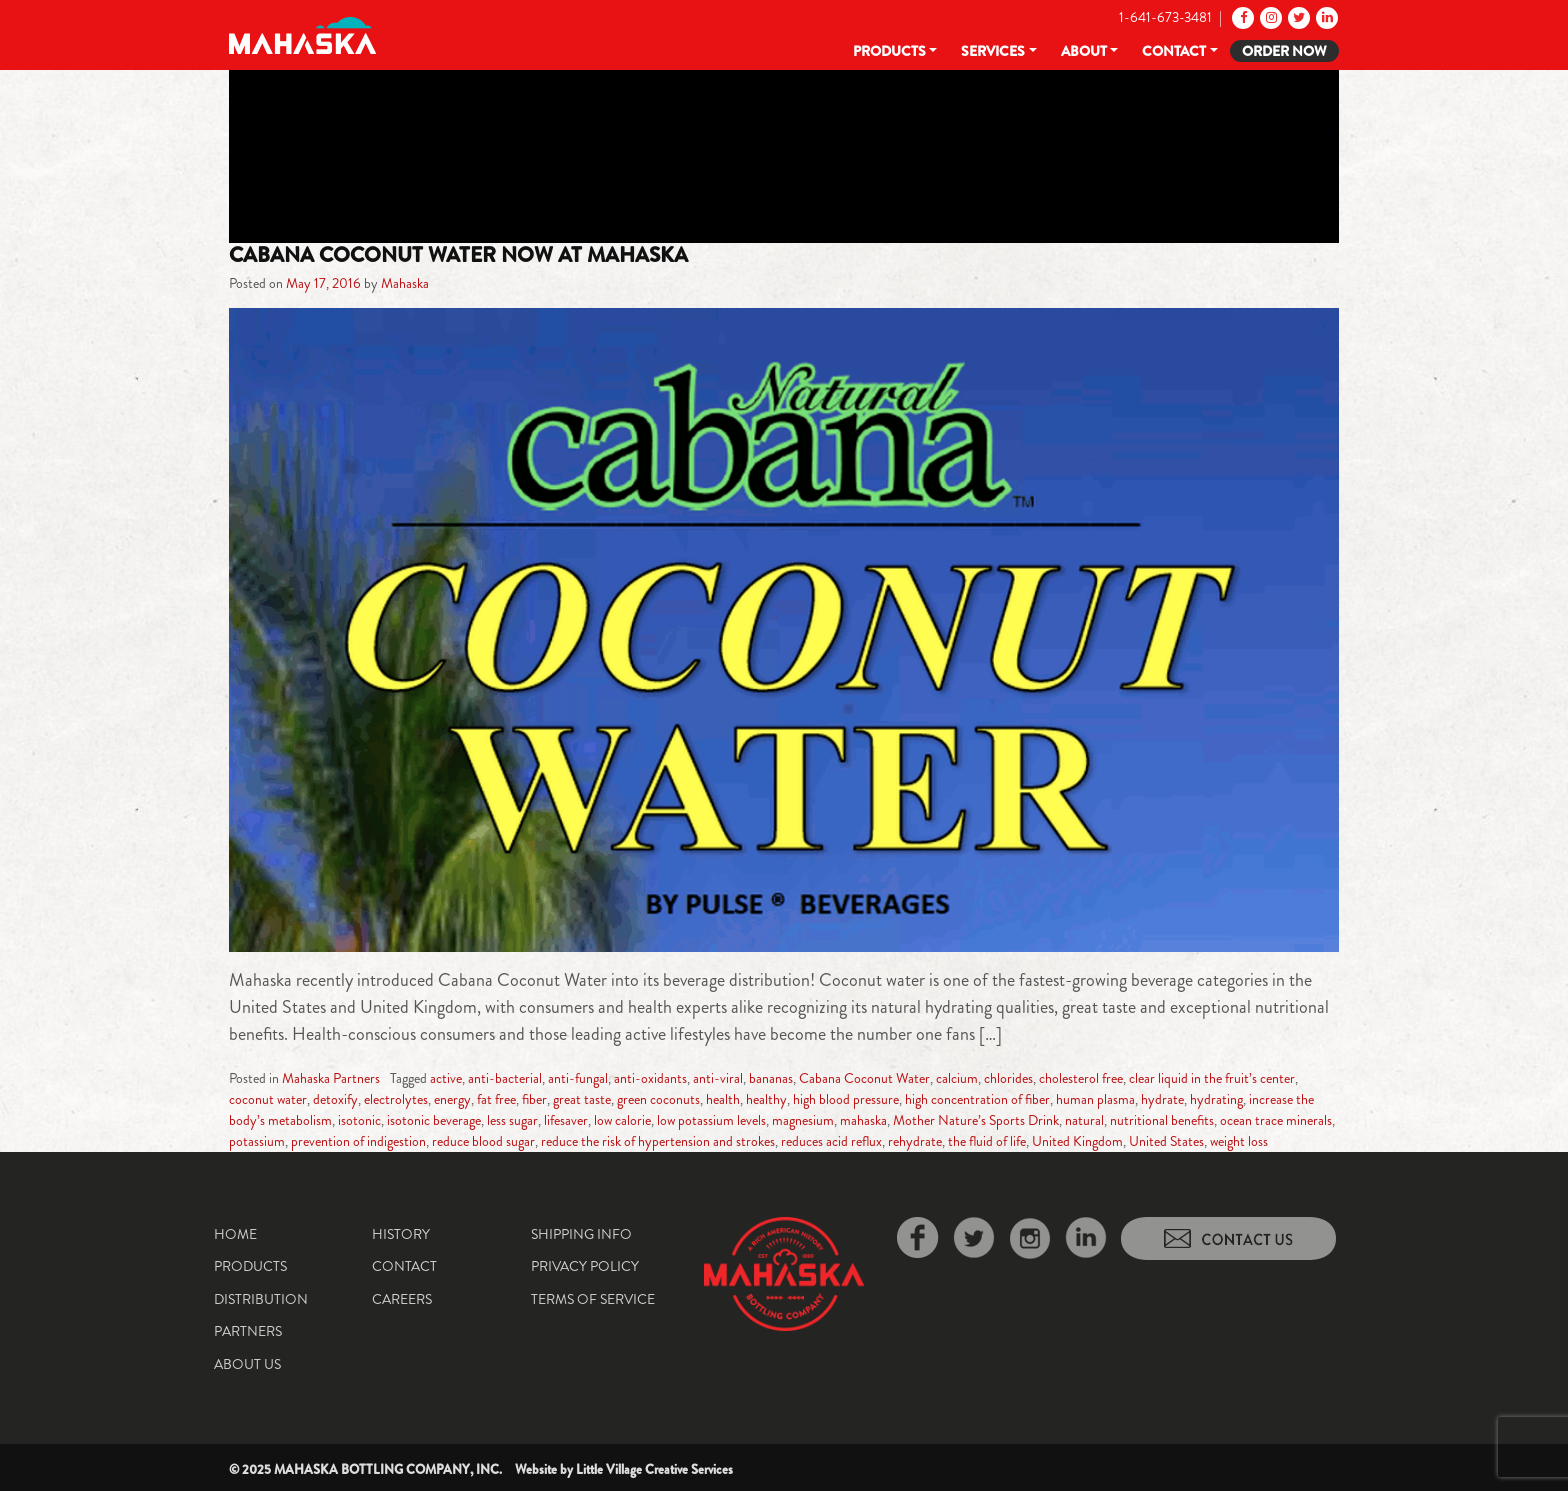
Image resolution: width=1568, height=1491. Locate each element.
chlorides (1008, 1078)
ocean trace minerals (1276, 1120)
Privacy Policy (585, 1266)
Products (889, 51)
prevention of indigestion (358, 1141)
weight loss (1239, 1141)
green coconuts (658, 1099)
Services (993, 51)
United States (1166, 1141)
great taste (582, 1099)
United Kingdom (1077, 1141)
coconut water (268, 1099)
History (401, 1234)
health (723, 1099)
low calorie (622, 1120)
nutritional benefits (1162, 1120)
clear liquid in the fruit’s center (1212, 1078)
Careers (402, 1299)
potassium (257, 1141)
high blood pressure (846, 1099)
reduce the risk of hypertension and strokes (658, 1141)
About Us (247, 1364)
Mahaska (405, 283)
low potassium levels (711, 1120)
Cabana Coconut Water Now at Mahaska (458, 255)
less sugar (512, 1120)
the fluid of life (987, 1141)
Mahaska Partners (331, 1078)
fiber (534, 1099)
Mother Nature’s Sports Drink (976, 1120)
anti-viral (718, 1078)
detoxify (335, 1099)
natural (1084, 1120)
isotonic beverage (434, 1120)
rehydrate (915, 1141)
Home (235, 1234)
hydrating (1216, 1099)
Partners (248, 1331)
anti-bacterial (505, 1078)
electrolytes (396, 1099)
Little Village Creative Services (654, 1469)
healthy (766, 1099)
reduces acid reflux (831, 1141)
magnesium (803, 1120)
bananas (771, 1078)
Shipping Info (581, 1234)
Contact (1174, 51)
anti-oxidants (650, 1078)
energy (452, 1099)
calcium (957, 1078)
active (446, 1078)
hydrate (1162, 1099)
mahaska (863, 1120)
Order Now (1284, 51)
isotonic (359, 1120)
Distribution (261, 1299)
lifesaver (566, 1120)
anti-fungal (578, 1078)
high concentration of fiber (977, 1099)
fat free (496, 1099)
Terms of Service (593, 1299)
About (1084, 51)
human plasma (1095, 1099)
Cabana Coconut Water (864, 1078)
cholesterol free (1081, 1078)
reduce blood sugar (483, 1141)
